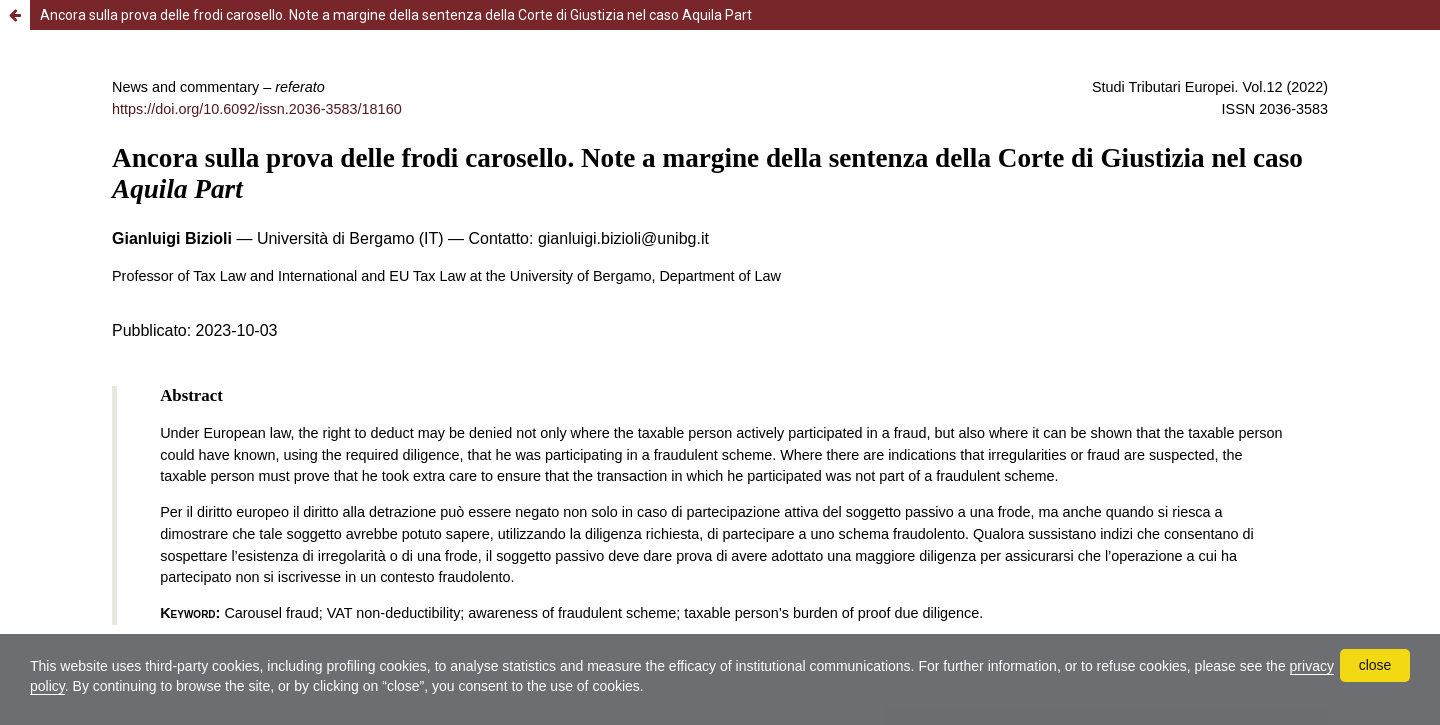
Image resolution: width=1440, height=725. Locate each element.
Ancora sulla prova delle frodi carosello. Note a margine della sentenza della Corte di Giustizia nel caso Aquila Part (396, 15)
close (1375, 665)
